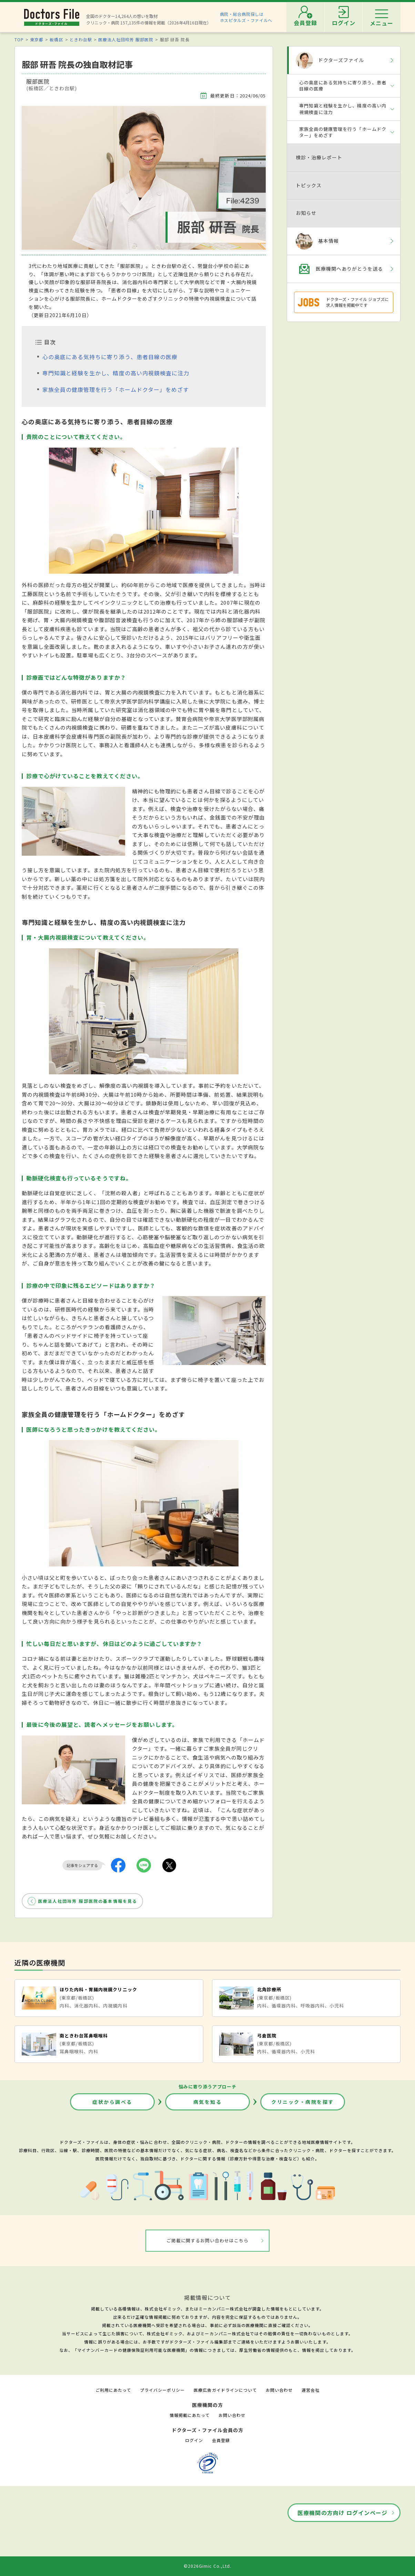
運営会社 (311, 2390)
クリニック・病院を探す (302, 2101)
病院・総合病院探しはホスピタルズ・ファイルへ (246, 17)
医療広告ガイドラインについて (225, 2390)
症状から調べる (112, 2101)
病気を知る (207, 2101)
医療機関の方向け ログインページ (342, 2513)
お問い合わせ (279, 2390)
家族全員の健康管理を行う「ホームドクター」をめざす (115, 389)
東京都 (36, 39)
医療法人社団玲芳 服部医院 (126, 39)
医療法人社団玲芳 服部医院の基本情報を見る (87, 1901)
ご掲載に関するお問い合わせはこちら (207, 2240)
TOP (19, 39)
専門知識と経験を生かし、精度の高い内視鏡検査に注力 (115, 373)
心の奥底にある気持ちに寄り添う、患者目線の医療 (110, 357)
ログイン (194, 2440)
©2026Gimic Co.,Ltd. (207, 2566)
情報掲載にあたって (190, 2415)
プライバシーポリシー (162, 2390)
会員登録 (221, 2440)
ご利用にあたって (113, 2390)
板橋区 (56, 39)
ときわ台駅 (81, 39)
